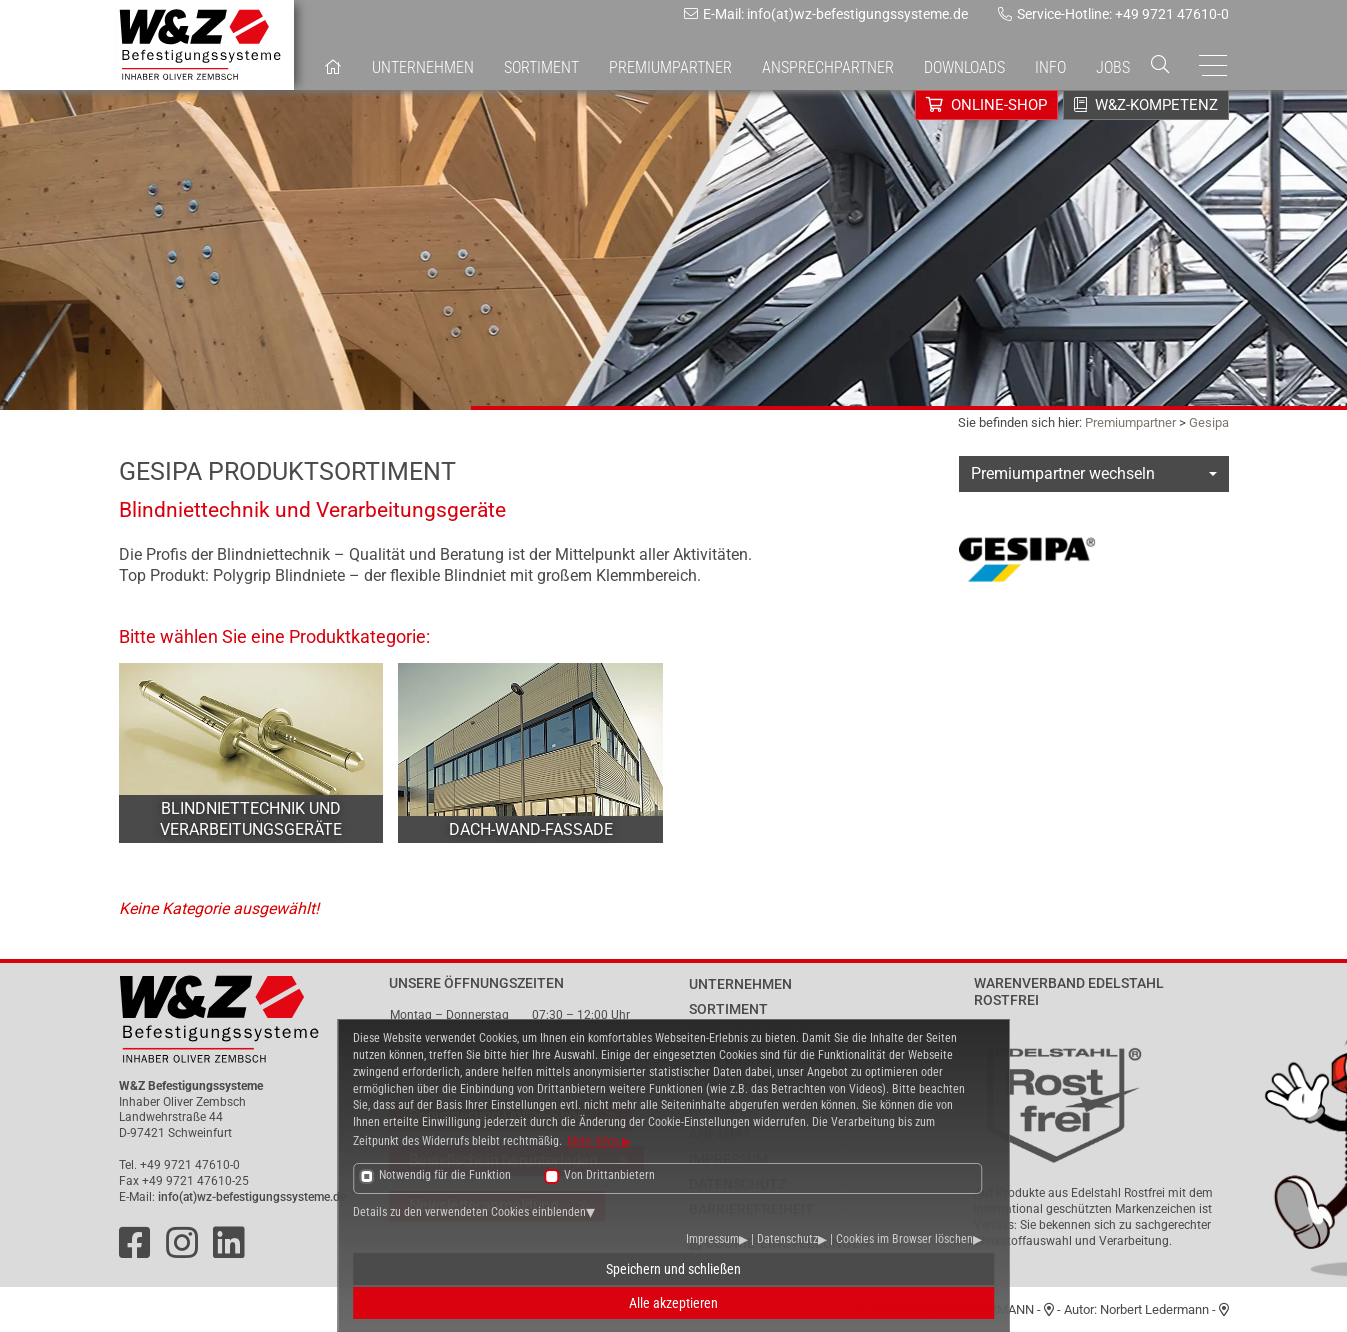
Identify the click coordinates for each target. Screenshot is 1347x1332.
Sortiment (541, 67)
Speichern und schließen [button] (673, 1269)
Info (1050, 67)
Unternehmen (423, 67)
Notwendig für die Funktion (445, 1175)
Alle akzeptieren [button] (673, 1303)
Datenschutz (787, 1239)
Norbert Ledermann (1154, 1309)
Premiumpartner (1130, 422)
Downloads (964, 67)
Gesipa (1209, 422)
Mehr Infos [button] (594, 1141)
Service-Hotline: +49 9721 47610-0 (1113, 14)
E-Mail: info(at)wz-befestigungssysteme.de (826, 14)
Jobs (1113, 67)
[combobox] (1094, 474)
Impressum (712, 1239)
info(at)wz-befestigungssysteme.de (252, 1197)
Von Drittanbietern (609, 1175)
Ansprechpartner (828, 67)
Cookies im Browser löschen (904, 1239)
